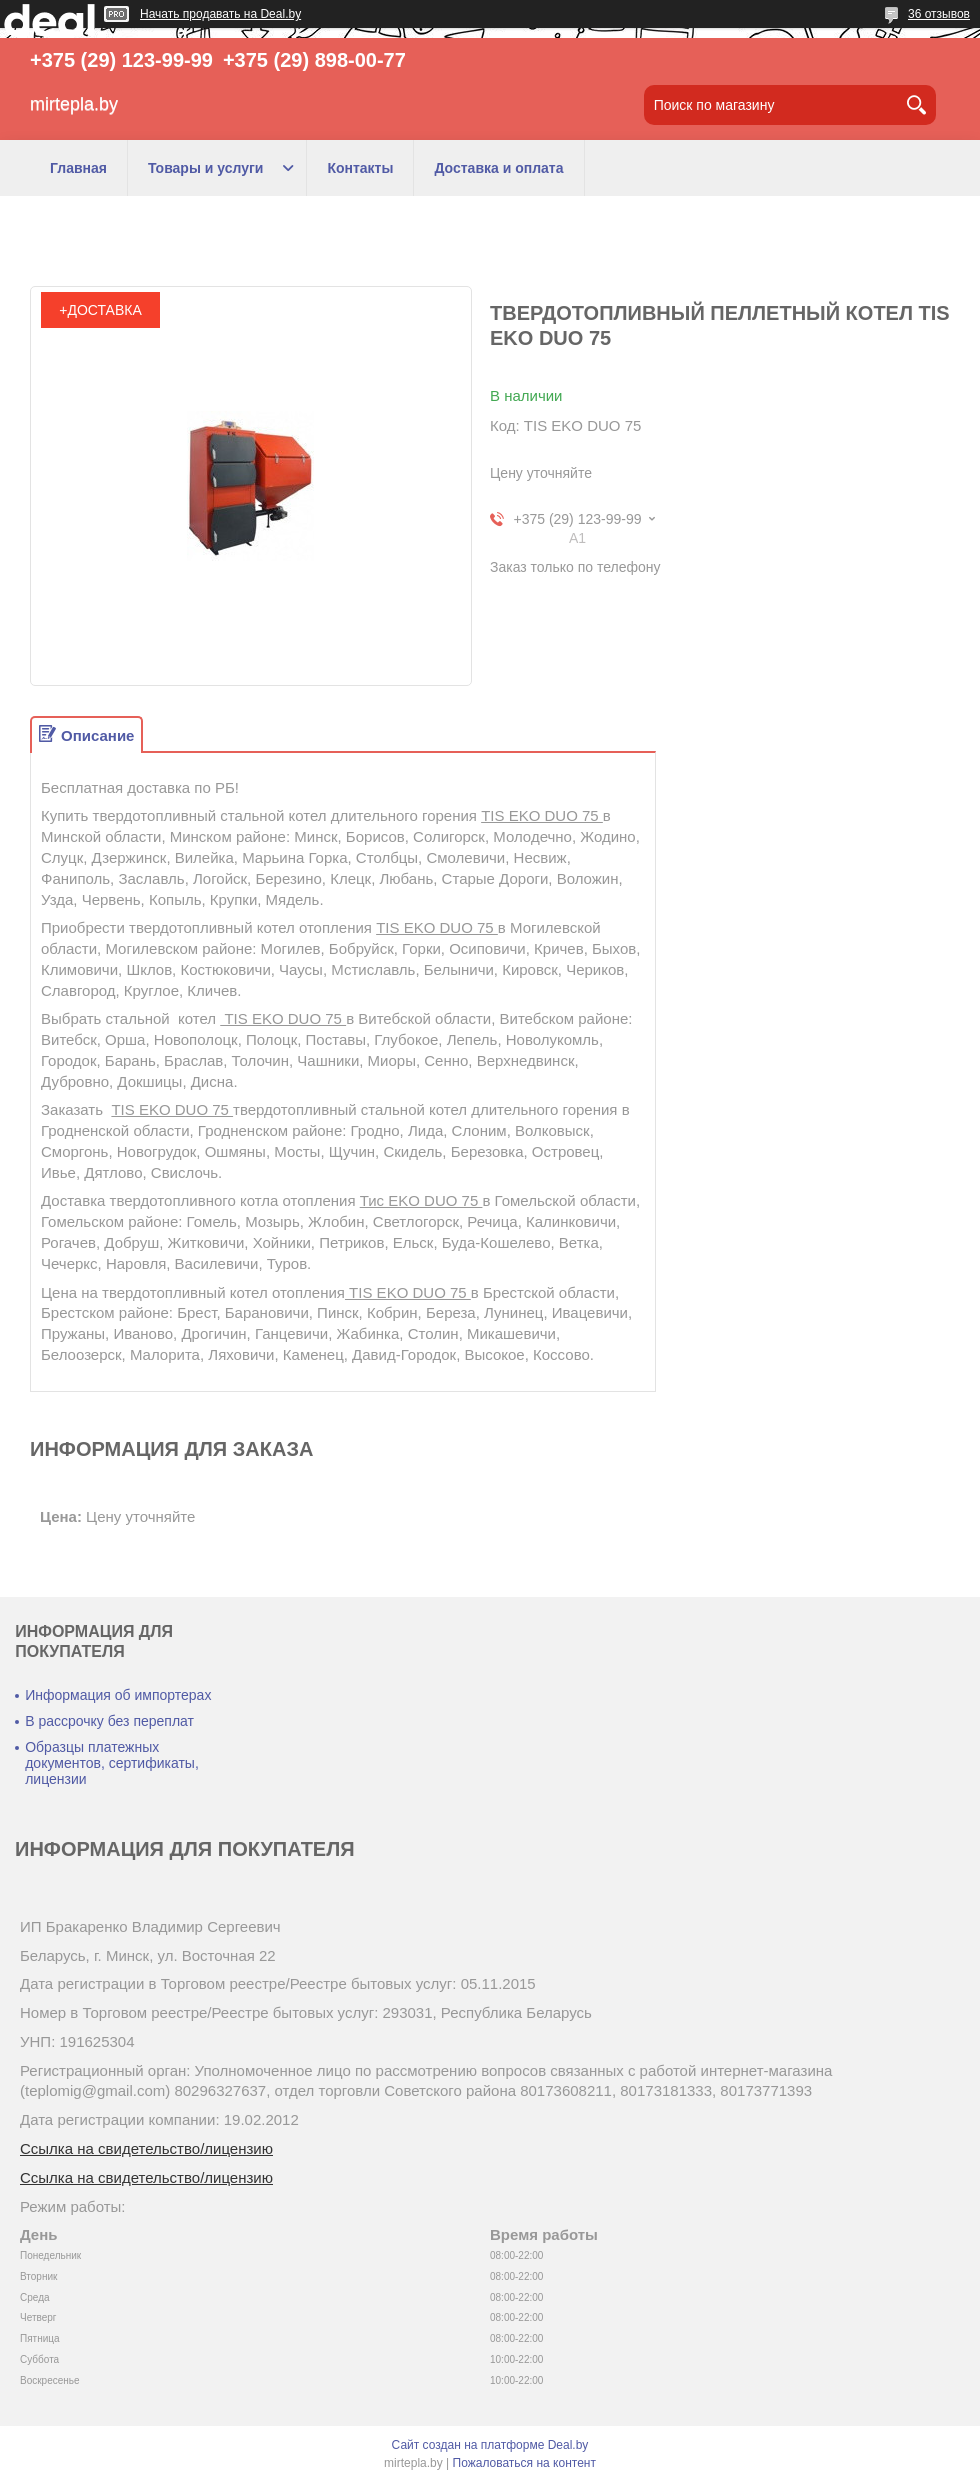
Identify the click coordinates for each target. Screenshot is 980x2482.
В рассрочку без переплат (109, 1721)
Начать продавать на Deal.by (220, 14)
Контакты (360, 168)
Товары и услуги (205, 168)
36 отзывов (939, 14)
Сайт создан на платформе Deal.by (490, 2445)
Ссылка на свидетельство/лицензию (146, 2148)
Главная (78, 168)
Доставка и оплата (498, 168)
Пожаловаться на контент (524, 2463)
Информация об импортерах (118, 1695)
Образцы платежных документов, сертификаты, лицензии (112, 1763)
